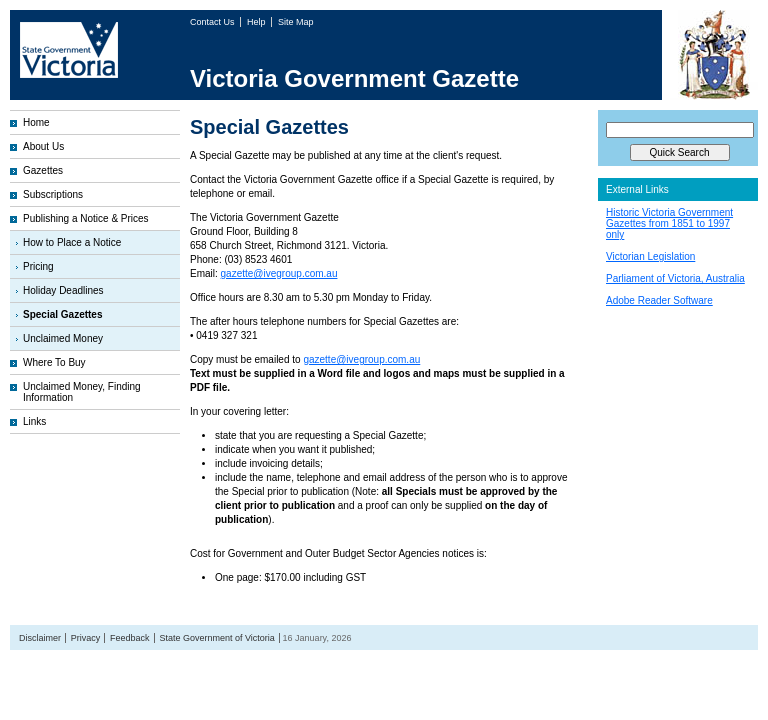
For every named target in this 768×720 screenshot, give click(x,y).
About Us (43, 146)
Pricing (38, 266)
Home (36, 122)
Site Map (296, 22)
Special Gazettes (62, 314)
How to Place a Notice (72, 242)
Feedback (130, 638)
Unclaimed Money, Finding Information (82, 392)
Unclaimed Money (63, 338)
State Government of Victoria (216, 638)
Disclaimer (40, 638)
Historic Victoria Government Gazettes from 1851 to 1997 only (669, 223)
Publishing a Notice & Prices (86, 218)
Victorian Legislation (650, 256)
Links (34, 421)
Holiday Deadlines (63, 290)
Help (257, 22)
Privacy (86, 638)
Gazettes (43, 170)
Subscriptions (53, 194)
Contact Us (213, 22)
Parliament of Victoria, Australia (675, 278)
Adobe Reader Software (659, 300)
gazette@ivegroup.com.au (279, 273)
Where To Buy (54, 362)
